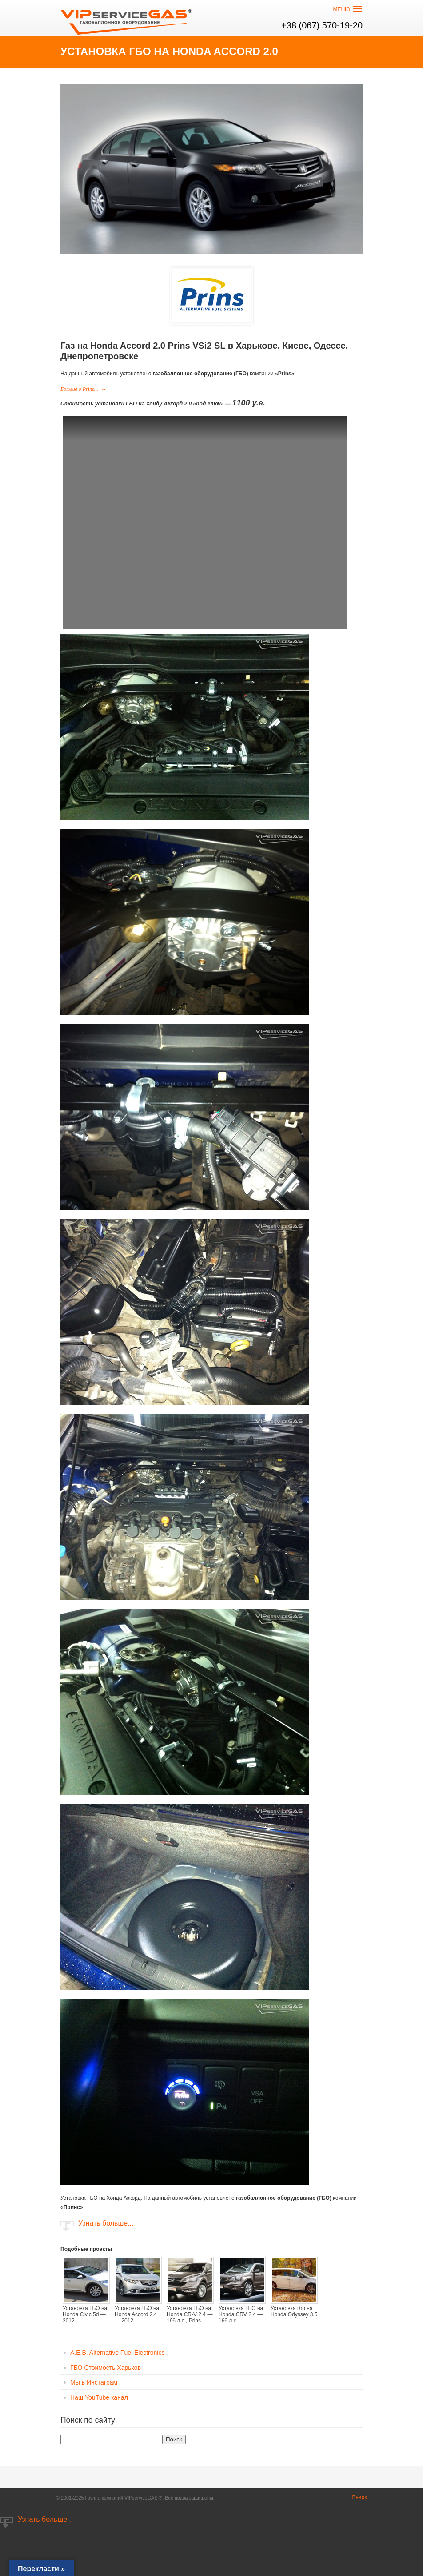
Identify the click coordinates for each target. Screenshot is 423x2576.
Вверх (359, 2497)
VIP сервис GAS (127, 19)
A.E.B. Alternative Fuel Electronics (117, 2352)
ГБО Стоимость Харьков (105, 2367)
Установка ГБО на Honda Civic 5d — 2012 (85, 2314)
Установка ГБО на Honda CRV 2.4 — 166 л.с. (241, 2314)
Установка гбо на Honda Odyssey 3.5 (294, 2311)
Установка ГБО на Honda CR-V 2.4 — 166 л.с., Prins (189, 2314)
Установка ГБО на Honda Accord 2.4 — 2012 (137, 2314)
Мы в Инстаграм (93, 2382)
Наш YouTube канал (99, 2397)
